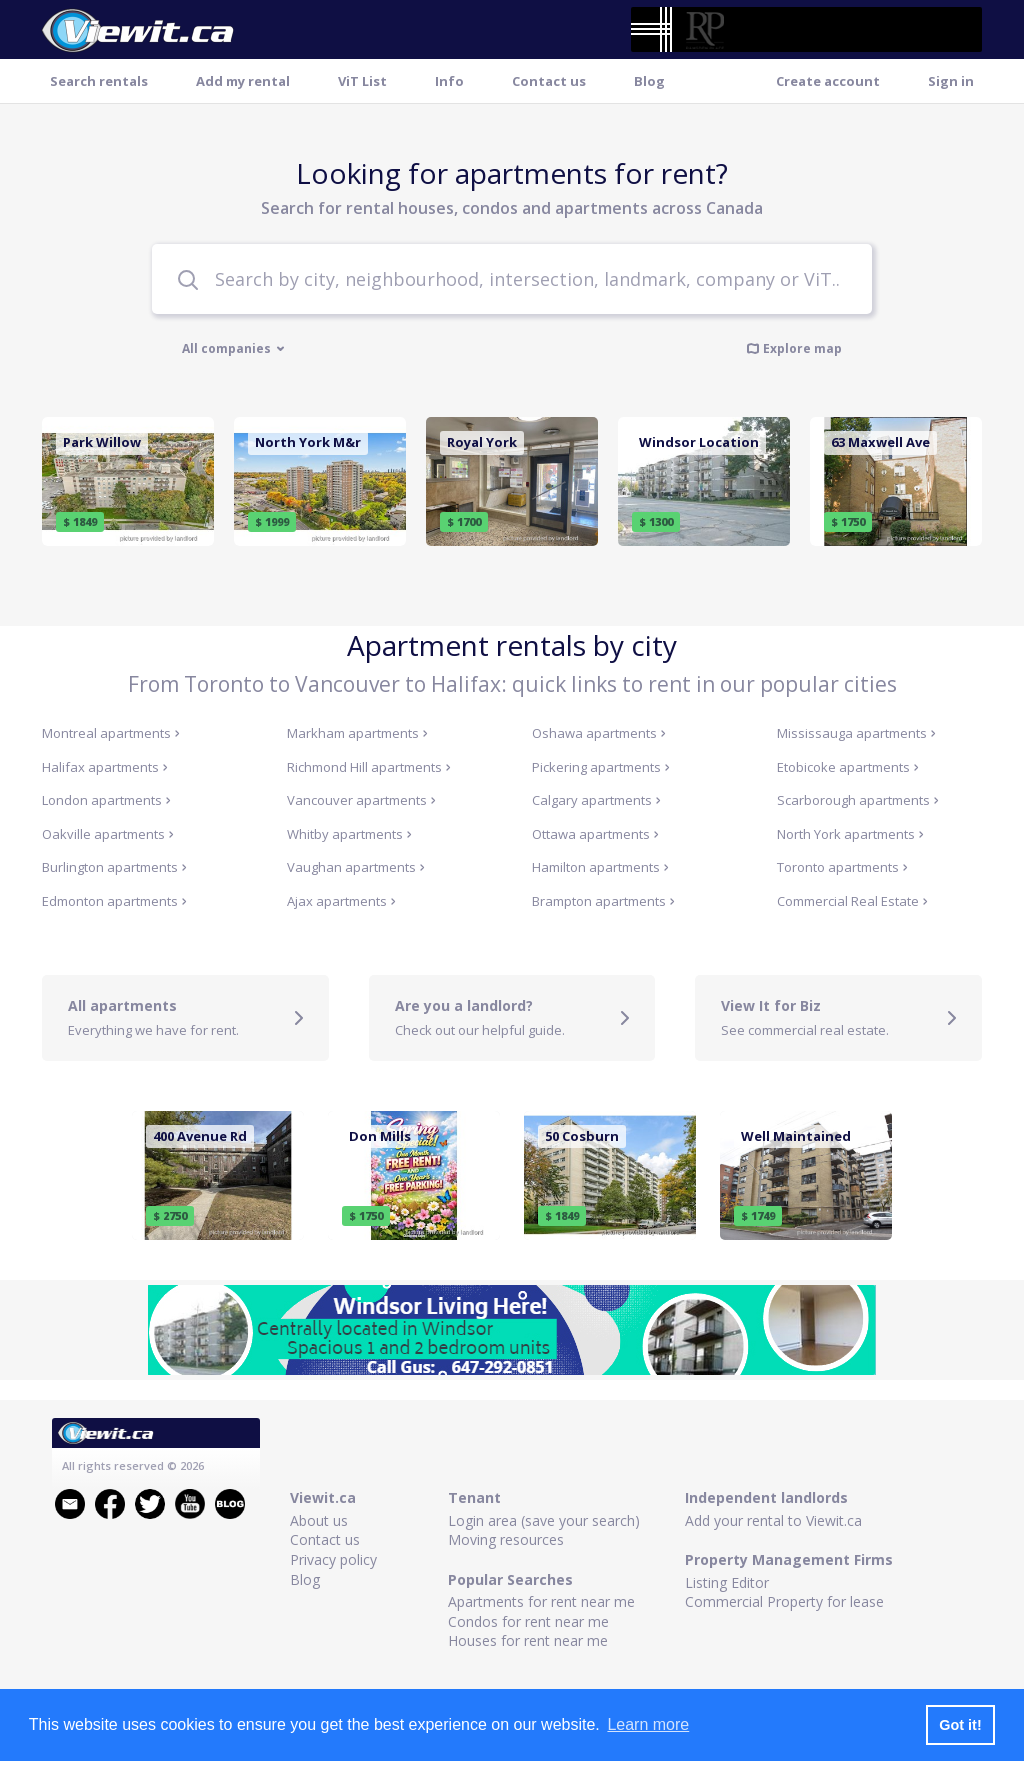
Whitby (349, 834)
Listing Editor (727, 1582)
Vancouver (361, 800)
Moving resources (506, 1539)
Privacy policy (333, 1559)
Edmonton (114, 901)
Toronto (842, 867)
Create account (828, 81)
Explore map (794, 348)
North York (850, 834)
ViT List (362, 81)
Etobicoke (848, 767)
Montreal (111, 733)
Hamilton (600, 867)
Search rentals (99, 81)
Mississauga (856, 733)
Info (449, 81)
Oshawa (599, 733)
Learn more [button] (648, 1724)
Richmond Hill (369, 767)
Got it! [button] (960, 1725)
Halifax (105, 767)
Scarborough (858, 800)
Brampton (603, 901)
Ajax (341, 901)
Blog (649, 81)
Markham (357, 733)
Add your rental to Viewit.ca (773, 1520)
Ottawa (595, 834)
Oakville (108, 834)
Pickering (601, 767)
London (106, 800)
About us (319, 1520)
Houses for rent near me (528, 1640)
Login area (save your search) (544, 1520)
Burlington (114, 867)
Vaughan (356, 867)
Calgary (596, 800)
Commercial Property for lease (784, 1601)
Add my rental (243, 81)
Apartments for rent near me (541, 1601)
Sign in (951, 81)
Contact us (549, 81)
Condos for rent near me (528, 1621)
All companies (233, 349)
